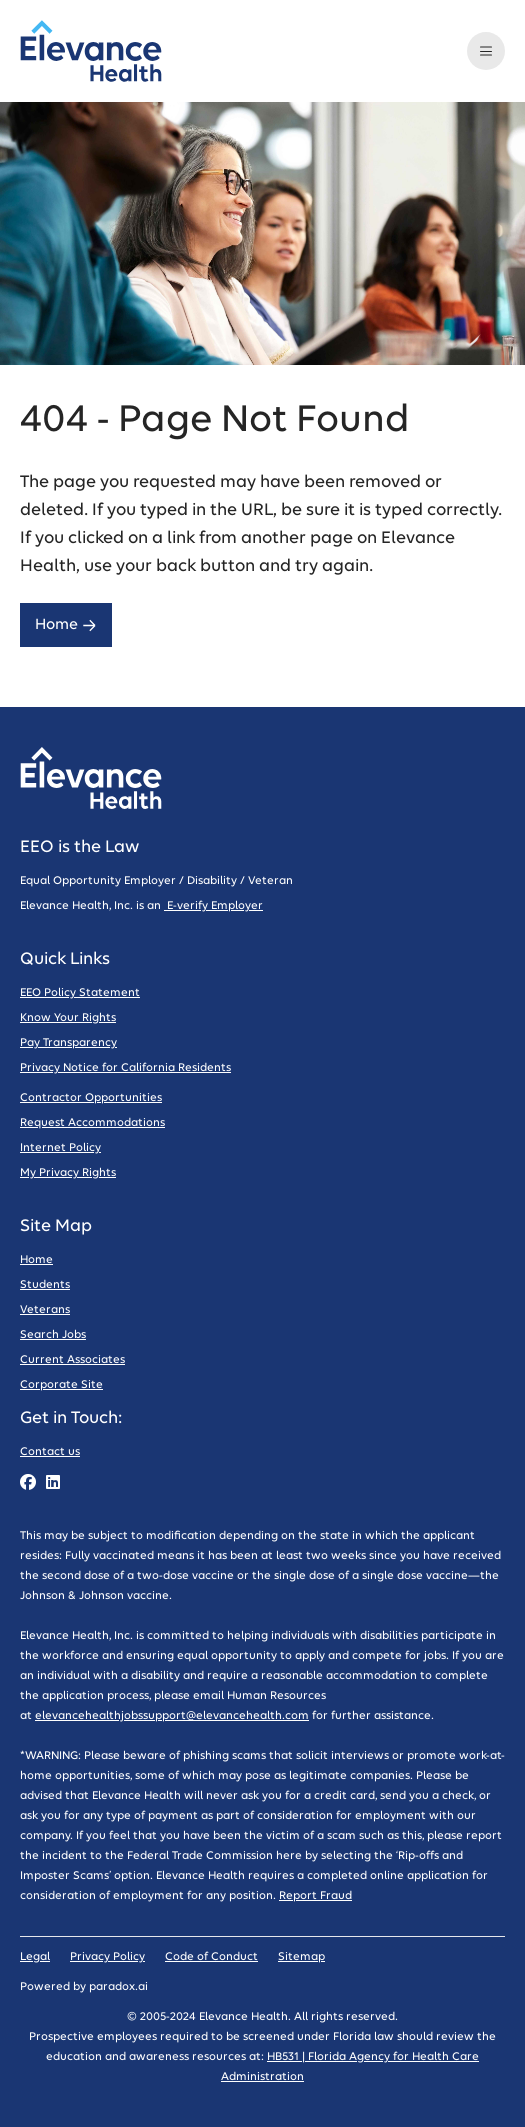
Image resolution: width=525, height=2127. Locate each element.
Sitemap (301, 1956)
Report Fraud (315, 1895)
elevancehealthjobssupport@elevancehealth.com (172, 1715)
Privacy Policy (107, 1956)
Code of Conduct (211, 1956)
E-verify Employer (213, 905)
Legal (35, 1956)
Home (66, 624)
